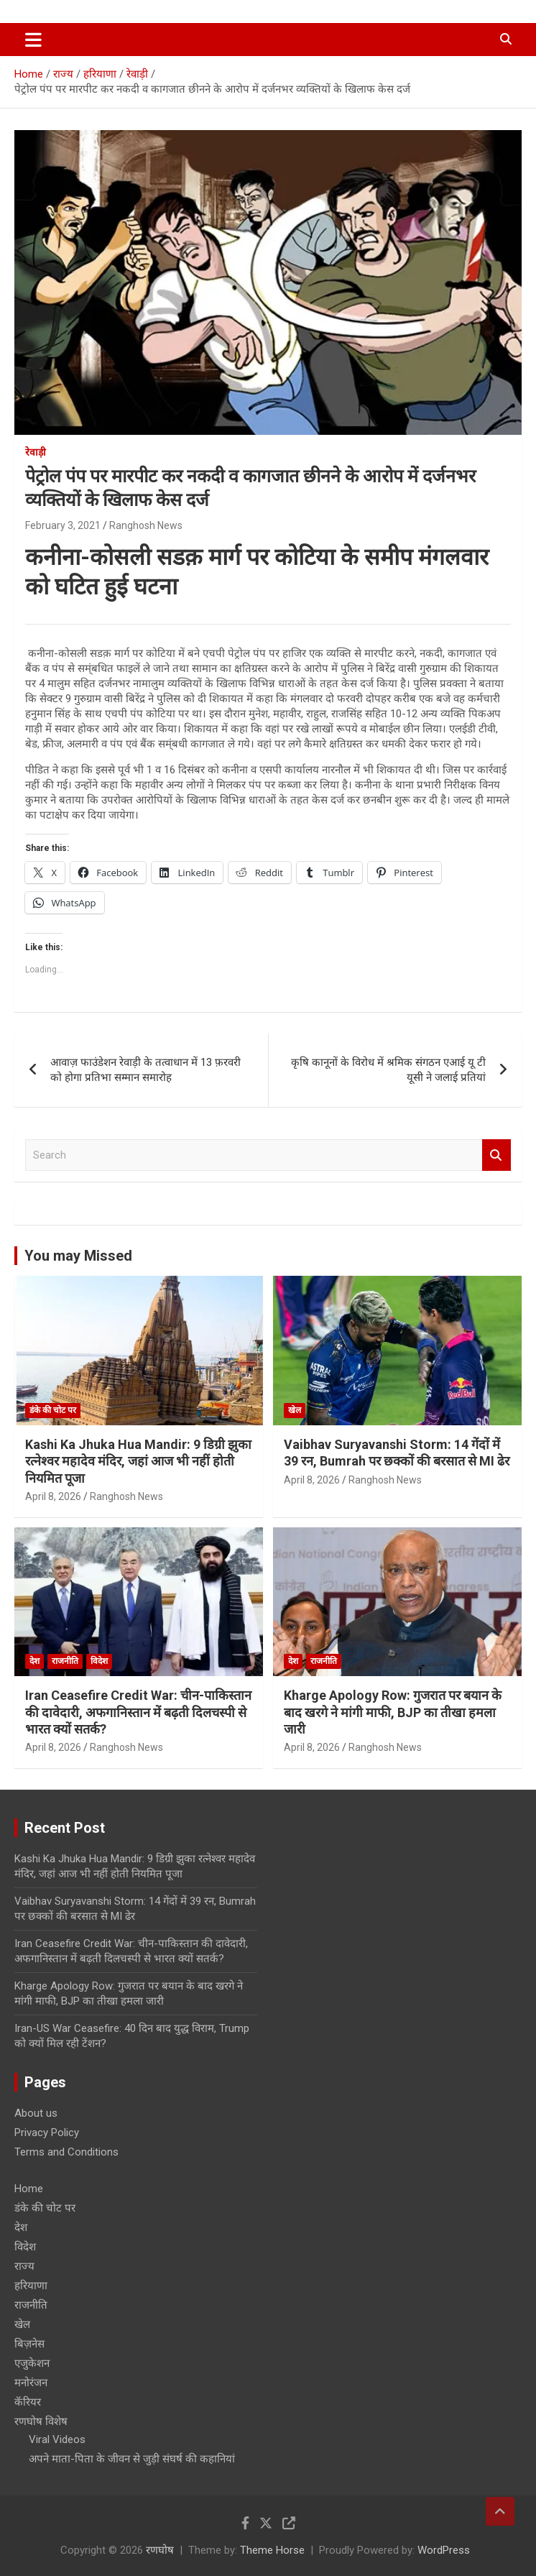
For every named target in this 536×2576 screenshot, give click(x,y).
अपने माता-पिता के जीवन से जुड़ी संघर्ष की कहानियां (132, 2458)
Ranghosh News (145, 525)
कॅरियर (27, 2402)
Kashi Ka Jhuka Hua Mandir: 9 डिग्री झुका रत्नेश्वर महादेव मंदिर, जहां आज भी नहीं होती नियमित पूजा (138, 1461)
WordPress (443, 2550)
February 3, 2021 (63, 525)
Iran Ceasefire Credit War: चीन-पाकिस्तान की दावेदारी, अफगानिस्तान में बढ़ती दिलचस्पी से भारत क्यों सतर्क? (138, 1712)
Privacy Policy (46, 2132)
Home (28, 2188)
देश (34, 1661)
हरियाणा (30, 2285)
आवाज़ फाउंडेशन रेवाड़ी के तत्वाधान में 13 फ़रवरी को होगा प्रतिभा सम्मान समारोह (145, 1070)
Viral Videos (57, 2439)
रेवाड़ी (35, 452)
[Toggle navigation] (33, 39)
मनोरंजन (30, 2382)
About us (35, 2113)
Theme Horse (272, 2550)
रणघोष (160, 2550)
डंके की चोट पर (52, 1410)
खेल (294, 1410)
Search (496, 1155)
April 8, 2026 (53, 1496)
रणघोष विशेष (41, 2421)
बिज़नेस (29, 2343)
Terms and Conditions (66, 2151)
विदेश (99, 1661)
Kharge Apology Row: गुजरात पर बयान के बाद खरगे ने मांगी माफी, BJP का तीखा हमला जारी (393, 1712)
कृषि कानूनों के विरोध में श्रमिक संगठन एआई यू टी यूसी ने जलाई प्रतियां (388, 1070)
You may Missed (78, 1255)
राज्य (24, 2266)
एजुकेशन (32, 2363)
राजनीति (65, 1661)
